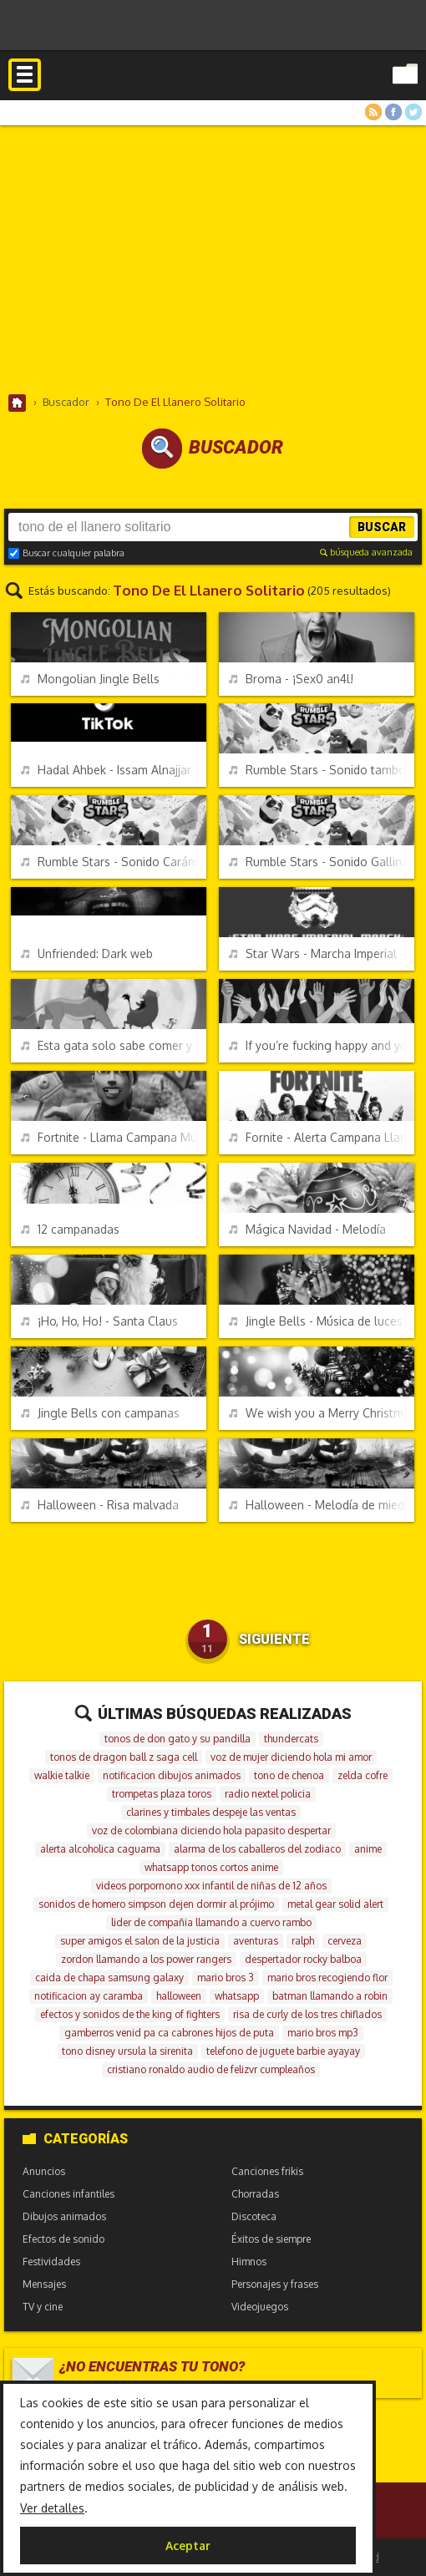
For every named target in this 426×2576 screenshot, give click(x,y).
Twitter (413, 112)
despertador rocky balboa (303, 1959)
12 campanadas (70, 1229)
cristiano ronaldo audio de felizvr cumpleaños (211, 2069)
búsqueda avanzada (366, 552)
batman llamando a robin (330, 1996)
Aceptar (187, 2545)
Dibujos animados (64, 2216)
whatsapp (237, 1996)
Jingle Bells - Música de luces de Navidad (322, 1321)
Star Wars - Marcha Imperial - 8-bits (322, 953)
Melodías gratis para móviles (212, 89)
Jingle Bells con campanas (100, 1413)
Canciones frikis (267, 2171)
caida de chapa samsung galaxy (109, 1977)
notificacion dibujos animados (172, 1775)
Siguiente (274, 1639)
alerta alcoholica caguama (100, 1849)
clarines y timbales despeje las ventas (211, 1812)
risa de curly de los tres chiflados (307, 2014)
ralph (303, 1941)
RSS (373, 112)
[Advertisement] (213, 259)
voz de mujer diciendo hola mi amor (291, 1757)
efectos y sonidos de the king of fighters (130, 2014)
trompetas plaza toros (161, 1793)
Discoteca (253, 2216)
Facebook (393, 112)
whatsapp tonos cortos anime (211, 1867)
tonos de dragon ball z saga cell (123, 1757)
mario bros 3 (225, 1977)
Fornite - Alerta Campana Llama (322, 1137)
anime (368, 1849)
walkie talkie (61, 1775)
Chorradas (255, 2194)
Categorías (75, 2139)
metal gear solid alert (335, 1904)
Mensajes (44, 2284)
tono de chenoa (289, 1775)
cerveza (344, 1941)
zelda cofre (362, 1775)
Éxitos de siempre (271, 2239)
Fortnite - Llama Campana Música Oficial (114, 1137)
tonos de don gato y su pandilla (177, 1738)
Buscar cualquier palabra (66, 553)
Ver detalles (52, 2508)
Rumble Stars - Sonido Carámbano (114, 861)
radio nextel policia (268, 1793)
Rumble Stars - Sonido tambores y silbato (322, 770)
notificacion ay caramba (88, 1996)
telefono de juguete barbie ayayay (283, 2051)
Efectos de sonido (63, 2239)
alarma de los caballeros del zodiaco (257, 1849)
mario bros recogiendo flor (327, 1977)
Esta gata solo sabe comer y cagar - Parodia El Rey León (114, 1045)
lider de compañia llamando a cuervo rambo (211, 1922)
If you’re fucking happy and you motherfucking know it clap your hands (322, 1045)
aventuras (255, 1941)
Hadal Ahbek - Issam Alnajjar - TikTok (114, 770)
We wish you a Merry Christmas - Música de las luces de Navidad (322, 1413)
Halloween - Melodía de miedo (320, 1505)
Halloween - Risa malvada (100, 1505)
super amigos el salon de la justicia (140, 1941)
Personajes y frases (274, 2284)
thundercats (291, 1738)
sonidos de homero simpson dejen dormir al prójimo (156, 1904)
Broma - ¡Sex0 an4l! (291, 679)
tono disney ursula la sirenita (127, 2051)
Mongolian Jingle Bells (90, 679)
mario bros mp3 (322, 2032)
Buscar (382, 527)
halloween (178, 1996)
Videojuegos (259, 2306)
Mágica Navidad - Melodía (307, 1229)
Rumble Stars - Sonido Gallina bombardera (322, 861)
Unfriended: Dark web (87, 953)
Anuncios (44, 2171)
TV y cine (43, 2306)
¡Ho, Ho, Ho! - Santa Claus (99, 1321)
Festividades (51, 2261)
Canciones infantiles (68, 2194)
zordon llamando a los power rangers (146, 1959)
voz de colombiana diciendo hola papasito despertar (211, 1830)
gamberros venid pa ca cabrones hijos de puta (169, 2032)
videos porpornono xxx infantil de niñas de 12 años (211, 1885)
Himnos (248, 2261)
